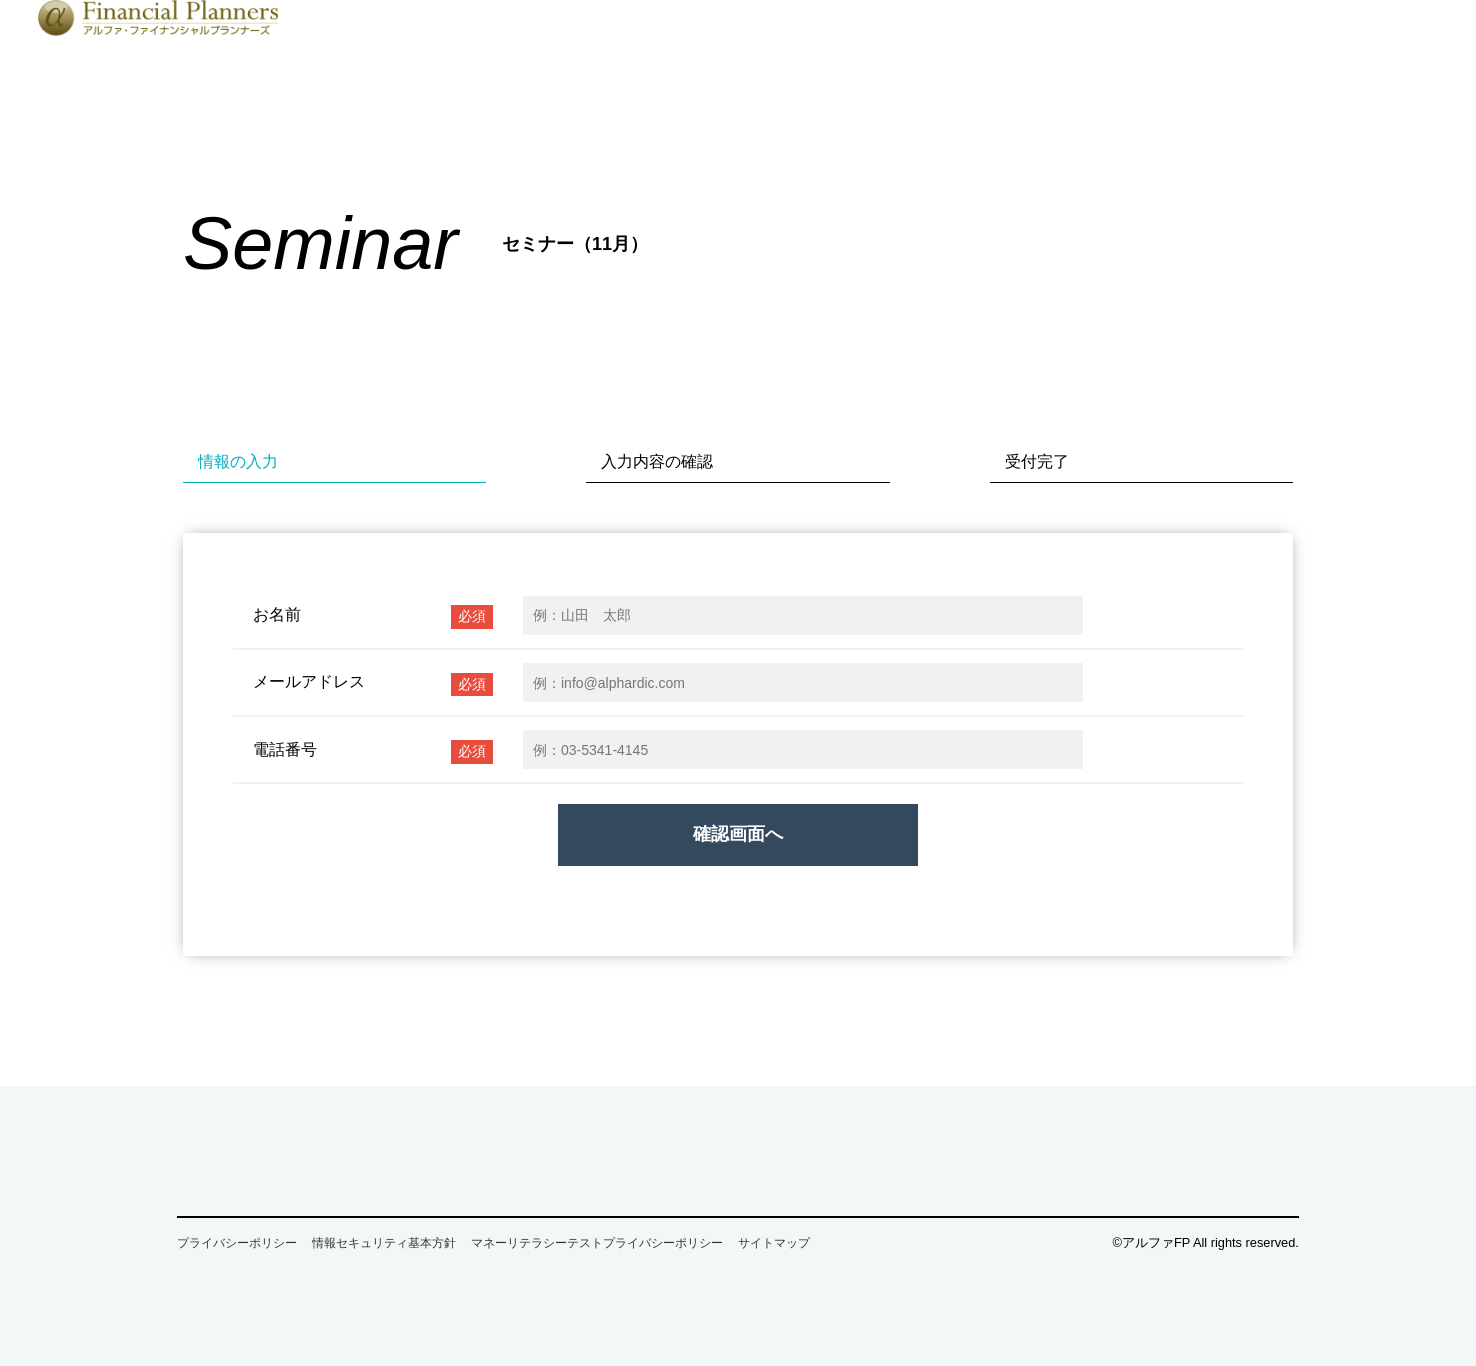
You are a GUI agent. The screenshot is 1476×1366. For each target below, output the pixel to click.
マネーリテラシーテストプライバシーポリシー (597, 1243)
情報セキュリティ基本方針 (384, 1243)
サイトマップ (774, 1243)
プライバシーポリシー (237, 1243)
